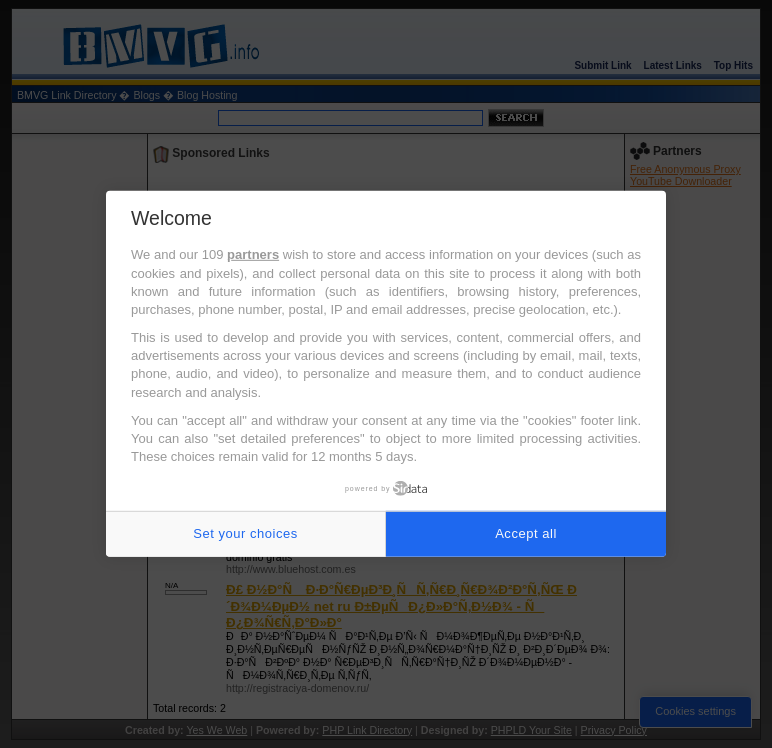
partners (253, 254)
